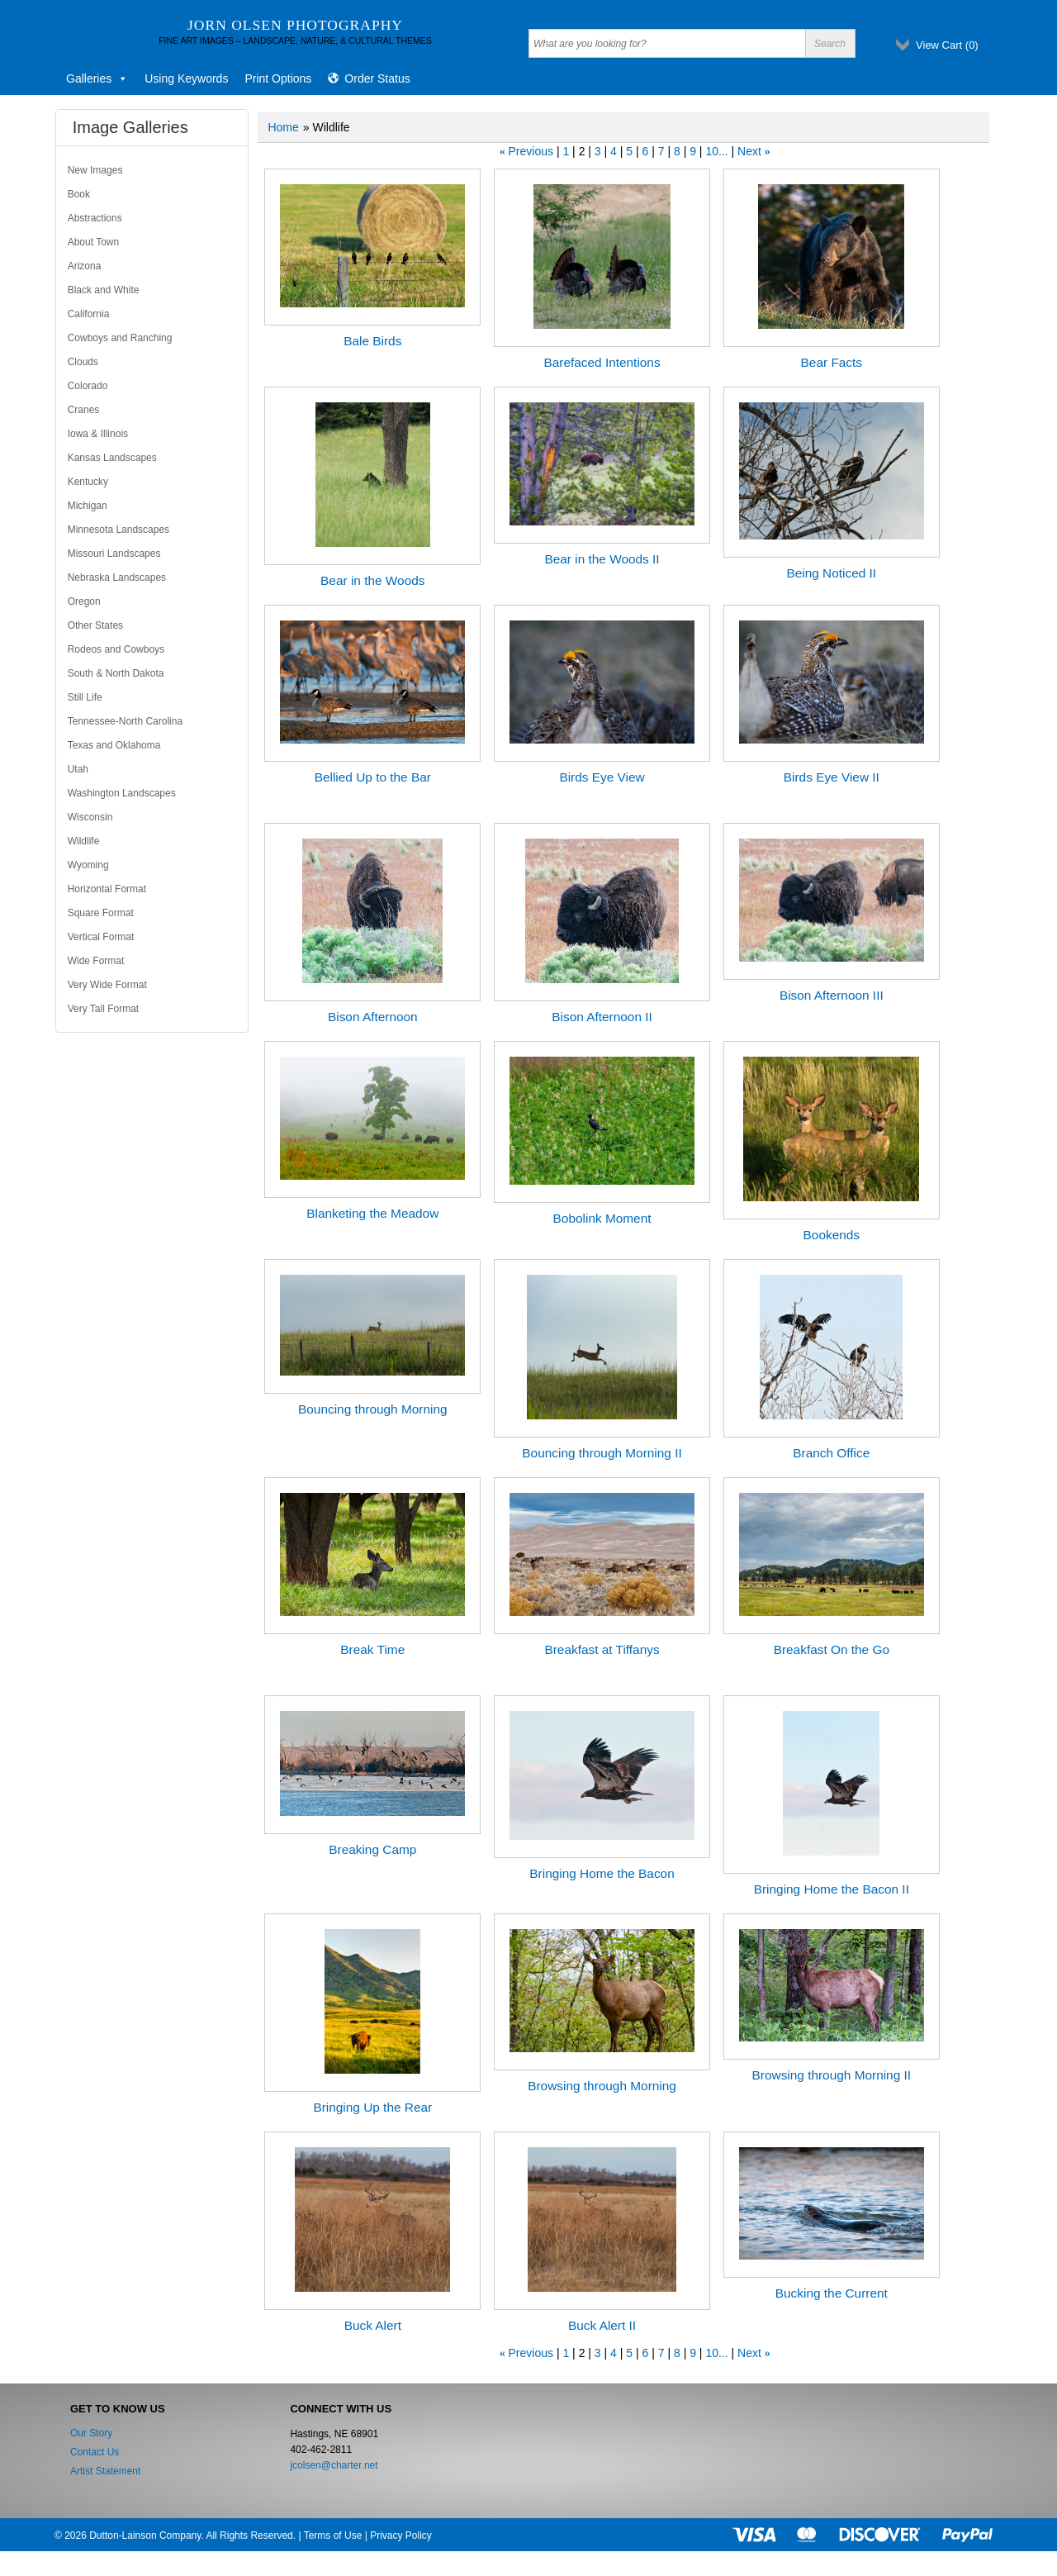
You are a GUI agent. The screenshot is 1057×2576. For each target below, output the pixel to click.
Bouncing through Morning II (601, 1453)
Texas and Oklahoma (114, 745)
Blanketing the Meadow (372, 1213)
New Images (95, 170)
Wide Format (96, 961)
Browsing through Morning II (831, 2075)
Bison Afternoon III (832, 995)
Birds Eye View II (831, 777)
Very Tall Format (103, 1009)
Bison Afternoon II (602, 1017)
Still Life (85, 697)
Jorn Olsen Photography (295, 25)
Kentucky (88, 481)
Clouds (83, 362)
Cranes (84, 410)
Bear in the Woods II (601, 559)
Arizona (85, 266)
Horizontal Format (107, 889)
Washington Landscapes (122, 793)
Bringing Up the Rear (372, 2107)
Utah (78, 769)
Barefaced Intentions (601, 362)
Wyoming (88, 865)
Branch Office (831, 1453)
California (89, 314)
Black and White (104, 290)
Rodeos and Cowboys (116, 649)
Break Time (372, 1649)
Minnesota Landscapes (118, 529)
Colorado (88, 386)
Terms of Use (333, 2535)
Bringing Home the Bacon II (831, 1889)
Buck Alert (372, 2325)
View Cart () (947, 45)
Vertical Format (101, 937)
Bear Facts (831, 362)
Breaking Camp (372, 1849)
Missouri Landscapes (114, 553)
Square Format (101, 913)
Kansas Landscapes (112, 457)
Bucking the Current (831, 2293)
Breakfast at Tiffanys (601, 1649)
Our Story (91, 2433)
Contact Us (94, 2452)
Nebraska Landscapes (117, 577)
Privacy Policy (401, 2535)
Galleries (97, 78)
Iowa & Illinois (98, 434)
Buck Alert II (602, 2325)
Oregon (84, 601)
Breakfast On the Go (831, 1649)
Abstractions (95, 218)
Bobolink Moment (602, 1218)
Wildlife (84, 841)
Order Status (377, 78)
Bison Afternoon (373, 1017)
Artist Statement (105, 2471)
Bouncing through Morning (373, 1409)
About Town (94, 242)
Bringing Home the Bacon (601, 1873)
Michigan (87, 505)
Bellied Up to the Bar (373, 777)
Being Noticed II (831, 573)
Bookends (831, 1235)
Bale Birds (372, 341)
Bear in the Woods (372, 580)
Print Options (277, 78)
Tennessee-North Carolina (125, 721)
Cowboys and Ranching (120, 338)
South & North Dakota (116, 673)
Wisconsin (90, 817)
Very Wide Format (107, 985)
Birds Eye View (601, 777)
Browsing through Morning (602, 2086)
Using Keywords (186, 78)
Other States (95, 625)
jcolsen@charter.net (333, 2465)
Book (79, 194)
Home (283, 127)
